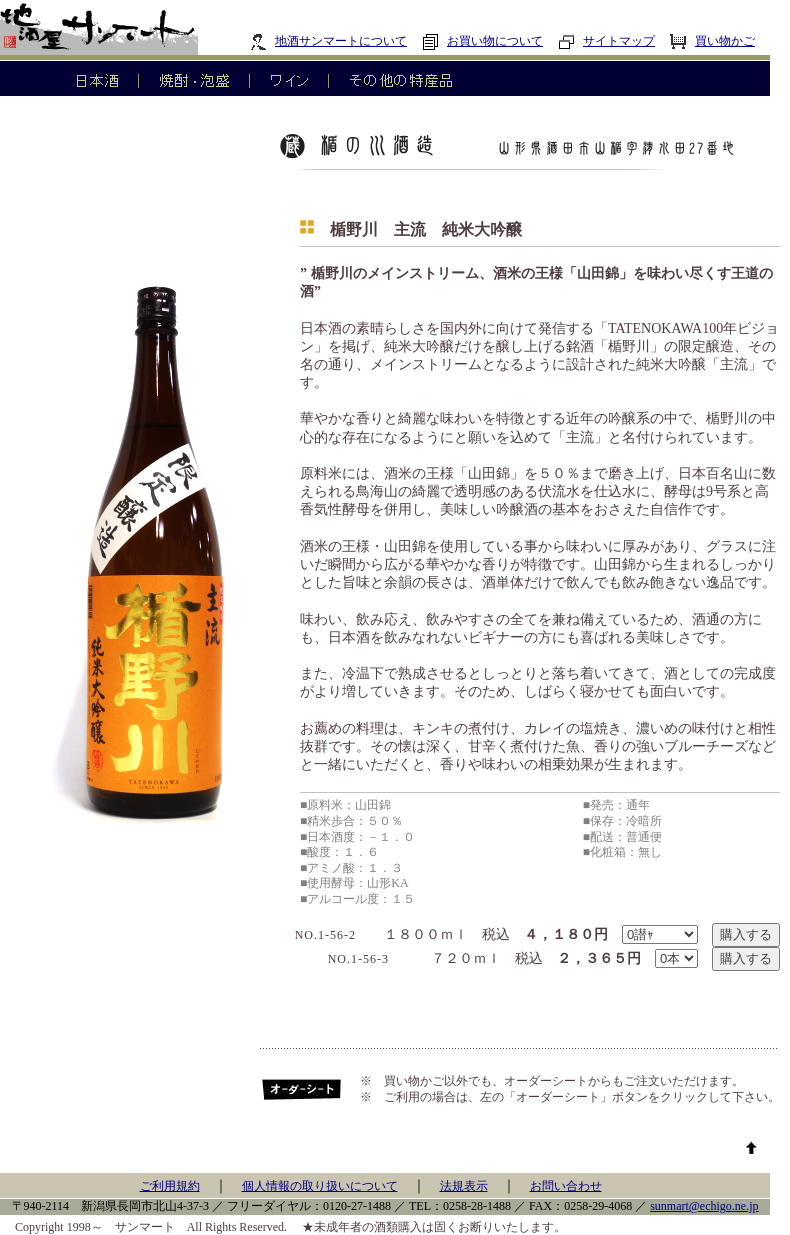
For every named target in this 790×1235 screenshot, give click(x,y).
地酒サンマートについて (328, 41)
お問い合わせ (566, 1186)
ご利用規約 (170, 1186)
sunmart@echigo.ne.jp (704, 1206)
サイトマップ (606, 41)
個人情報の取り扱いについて (320, 1186)
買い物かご (712, 41)
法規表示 (464, 1186)
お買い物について (482, 41)
